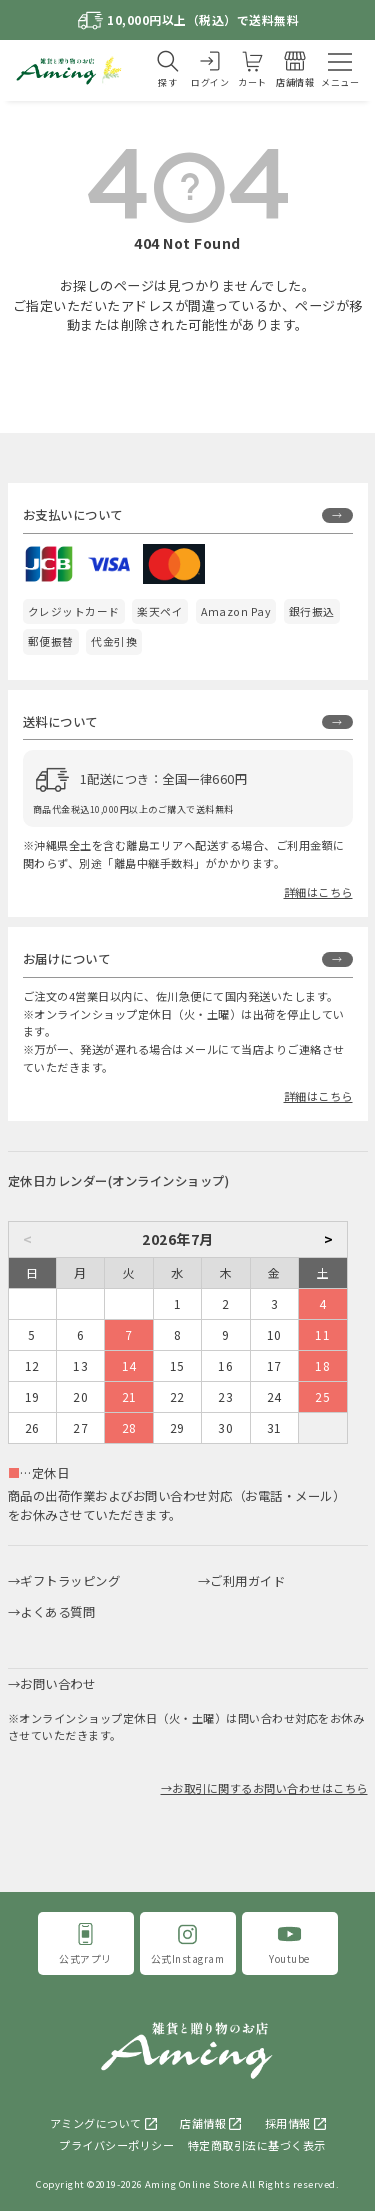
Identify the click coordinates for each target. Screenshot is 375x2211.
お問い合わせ (57, 1684)
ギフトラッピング (70, 1581)
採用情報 (288, 2123)
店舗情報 (203, 2123)
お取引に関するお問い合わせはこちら (270, 1788)
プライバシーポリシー (116, 2145)
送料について (60, 722)
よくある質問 (57, 1612)
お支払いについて (73, 515)
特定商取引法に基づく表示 (257, 2145)
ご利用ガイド (247, 1581)
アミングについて (96, 2123)
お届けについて (67, 959)
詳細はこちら (318, 892)
